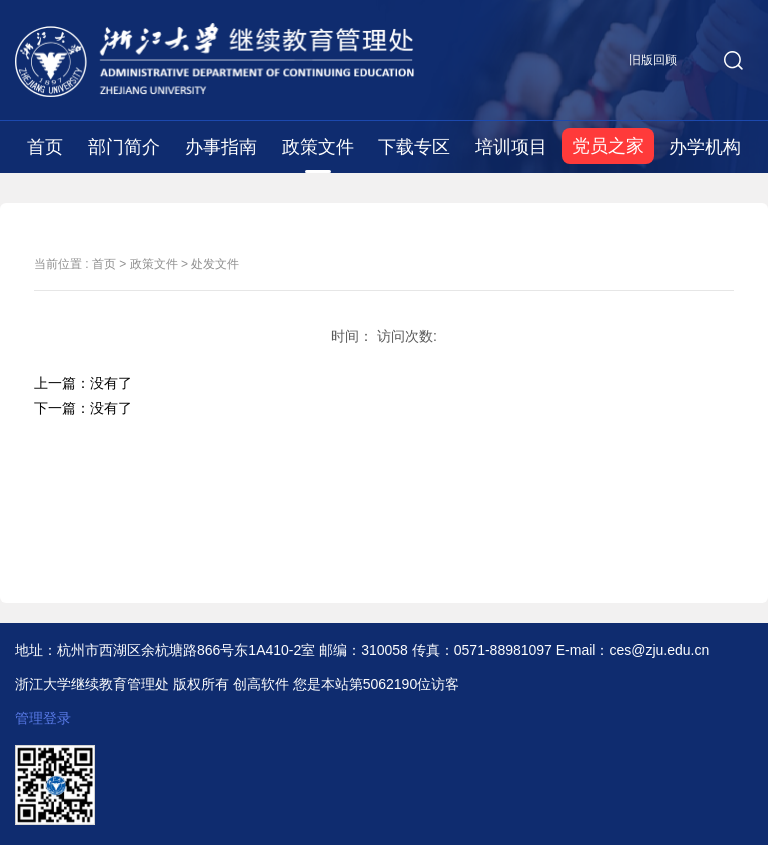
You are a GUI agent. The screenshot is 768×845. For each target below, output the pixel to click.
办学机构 (705, 147)
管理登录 (43, 718)
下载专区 (414, 147)
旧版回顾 (653, 60)
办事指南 (221, 147)
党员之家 (608, 146)
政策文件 (318, 147)
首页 (45, 147)
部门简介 (124, 147)
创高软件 (261, 684)
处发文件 (215, 264)
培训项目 (511, 147)
